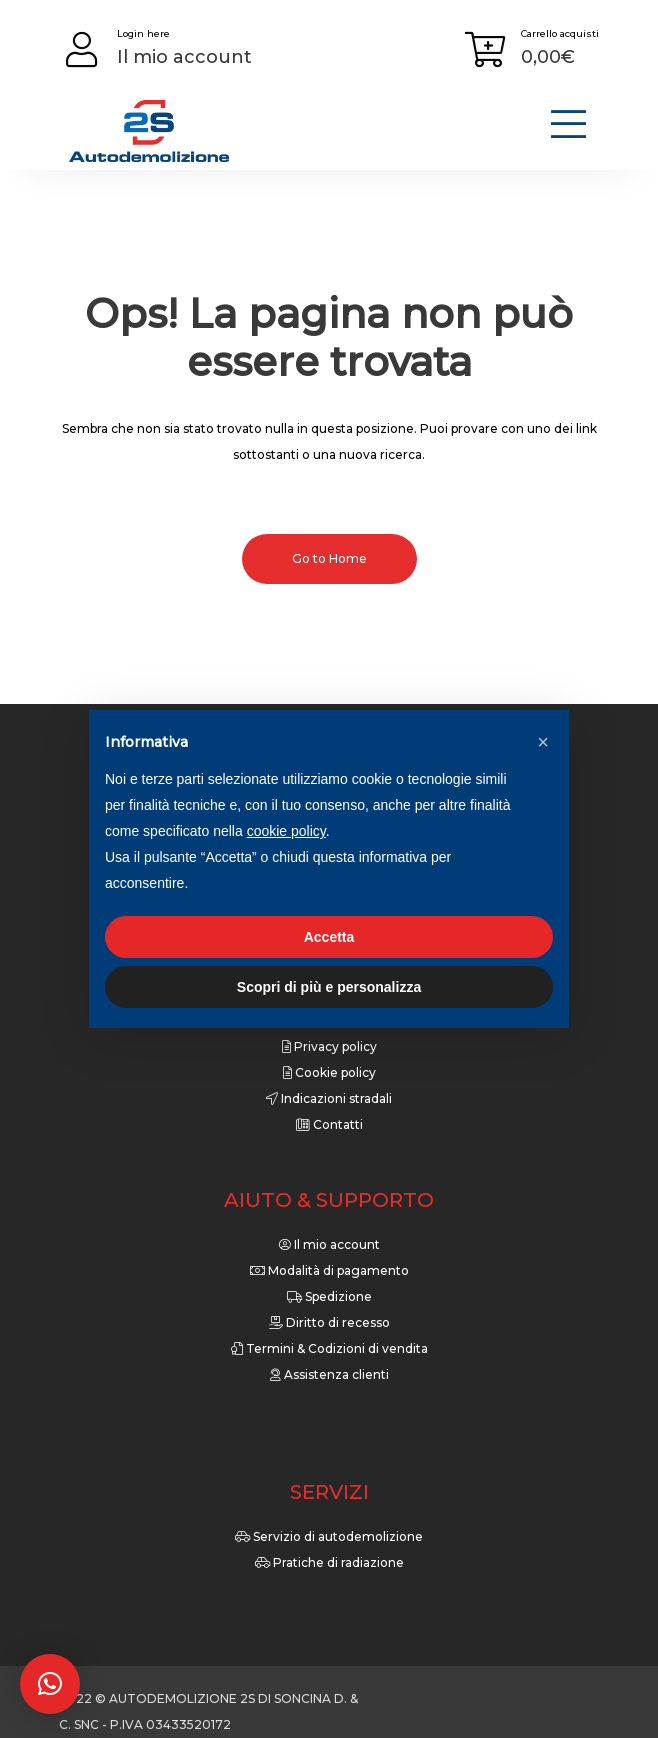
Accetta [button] (329, 937)
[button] (50, 1684)
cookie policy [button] (286, 831)
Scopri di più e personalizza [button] (329, 987)
